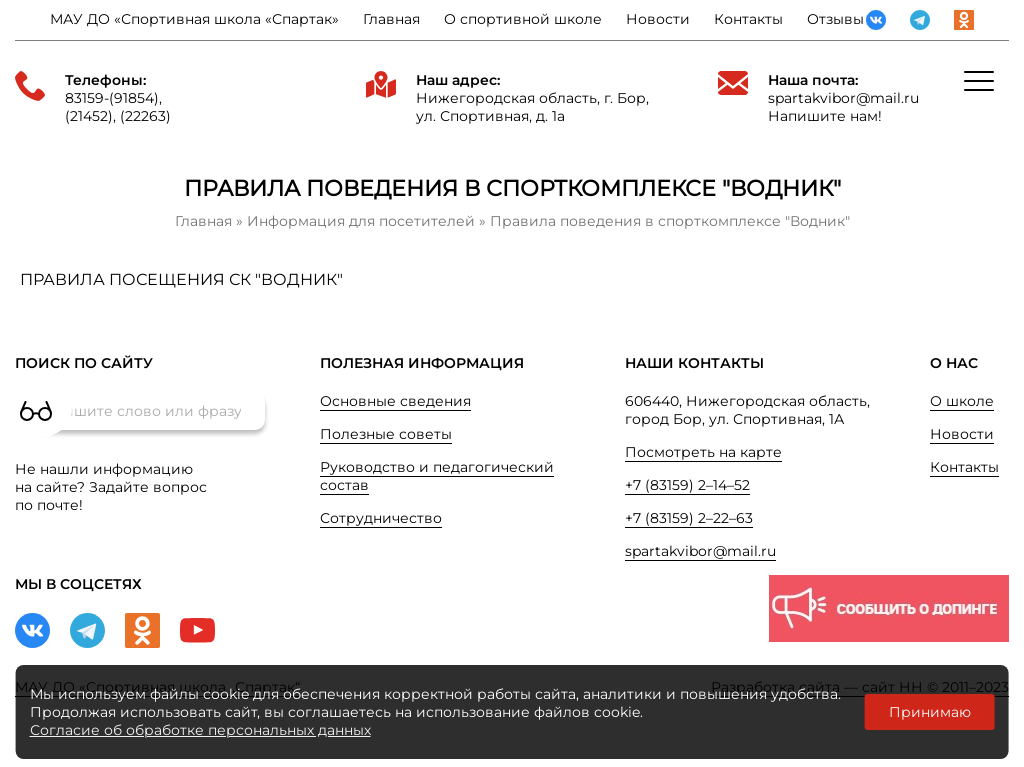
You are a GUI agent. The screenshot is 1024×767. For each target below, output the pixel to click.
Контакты (748, 19)
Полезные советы (386, 434)
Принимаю (930, 712)
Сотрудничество (381, 518)
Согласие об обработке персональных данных (200, 730)
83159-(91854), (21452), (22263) (118, 107)
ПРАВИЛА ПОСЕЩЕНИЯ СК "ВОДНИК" (181, 279)
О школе (962, 401)
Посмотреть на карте (703, 452)
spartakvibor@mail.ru (843, 98)
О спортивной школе (523, 19)
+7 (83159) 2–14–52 (687, 485)
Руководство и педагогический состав (437, 476)
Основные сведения (395, 401)
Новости (658, 19)
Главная (391, 19)
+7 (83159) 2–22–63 (689, 518)
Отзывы (835, 19)
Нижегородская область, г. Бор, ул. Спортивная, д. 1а (532, 107)
